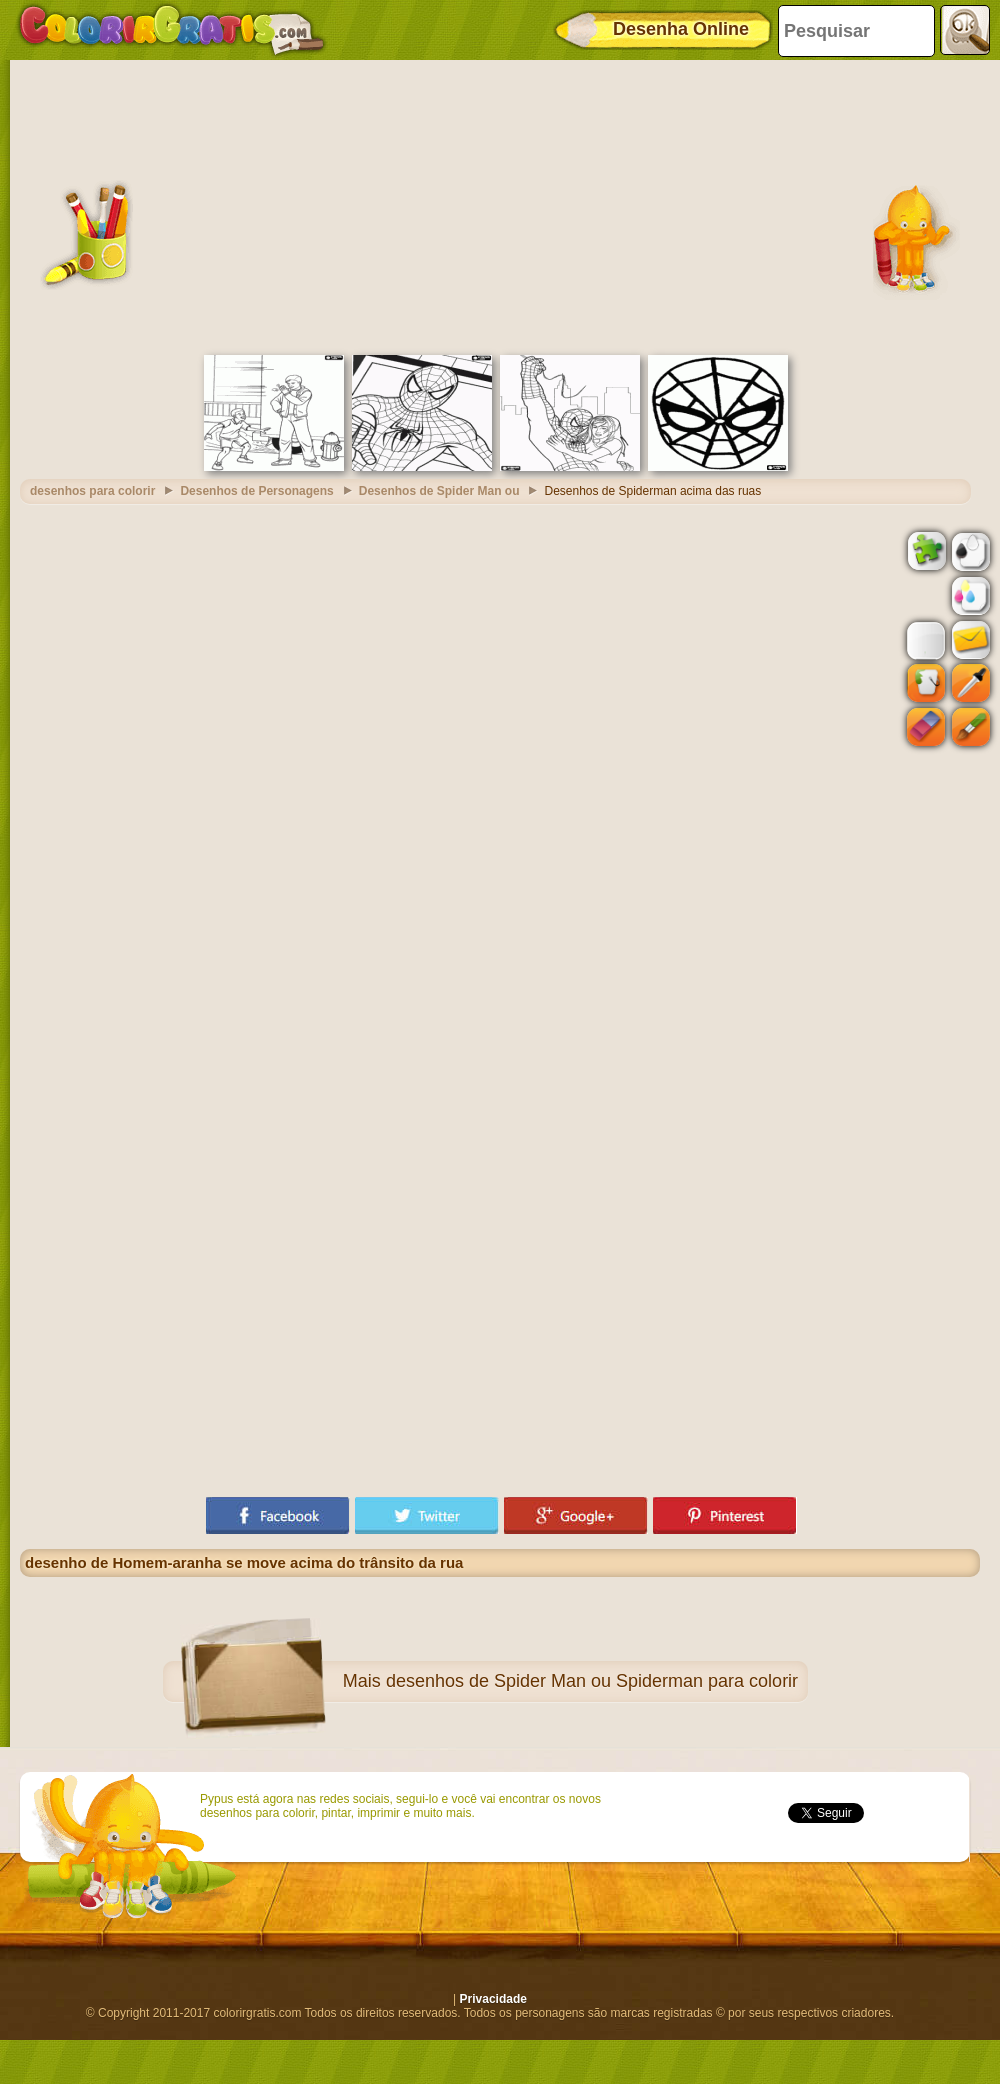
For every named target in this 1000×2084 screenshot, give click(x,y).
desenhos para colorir (92, 491)
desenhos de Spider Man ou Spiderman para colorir (592, 1681)
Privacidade (493, 1999)
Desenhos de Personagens (256, 491)
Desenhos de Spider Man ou (439, 491)
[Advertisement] (500, 205)
